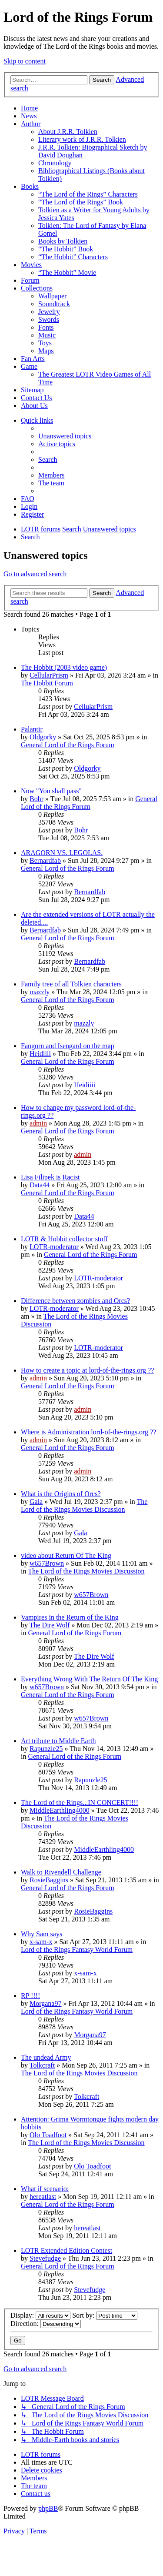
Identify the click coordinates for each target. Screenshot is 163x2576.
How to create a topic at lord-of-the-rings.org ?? (87, 1370)
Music (47, 335)
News (29, 116)
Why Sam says (41, 1934)
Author (30, 123)
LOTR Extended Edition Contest (66, 2250)
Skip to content (24, 61)
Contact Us (36, 397)
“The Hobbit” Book (65, 249)
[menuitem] (64, 436)
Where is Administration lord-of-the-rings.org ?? (88, 1432)
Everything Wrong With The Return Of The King (89, 1679)
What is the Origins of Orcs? (61, 1493)
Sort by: (104, 2315)
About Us (34, 405)
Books (30, 186)
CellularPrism (49, 675)
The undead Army (46, 2057)
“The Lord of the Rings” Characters (88, 194)
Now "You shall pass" (51, 791)
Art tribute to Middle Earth (58, 1740)
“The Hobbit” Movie (67, 272)
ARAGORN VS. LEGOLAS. (62, 852)
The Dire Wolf (50, 1625)
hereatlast (43, 2196)
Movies (31, 264)
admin (38, 1123)
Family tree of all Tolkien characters (71, 984)
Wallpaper (52, 296)
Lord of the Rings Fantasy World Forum (77, 1949)
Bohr (36, 798)
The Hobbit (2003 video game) (64, 667)
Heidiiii (40, 1053)
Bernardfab (45, 860)
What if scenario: (45, 2188)
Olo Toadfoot (48, 2134)
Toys (45, 343)
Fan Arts (33, 358)
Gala (36, 1501)
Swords (48, 319)
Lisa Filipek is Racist (50, 1177)
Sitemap (32, 390)
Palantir (32, 729)
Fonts (46, 327)
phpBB (48, 2508)
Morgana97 (45, 2003)
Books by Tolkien (62, 241)
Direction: (45, 2323)
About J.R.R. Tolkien (67, 131)
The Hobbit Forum (47, 683)
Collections (37, 288)
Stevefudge (45, 2258)
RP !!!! (30, 1995)
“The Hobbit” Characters (73, 257)
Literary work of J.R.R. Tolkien (82, 139)
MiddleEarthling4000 (60, 1810)
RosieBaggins (49, 1880)
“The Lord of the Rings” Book (80, 202)
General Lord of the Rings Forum (67, 744)
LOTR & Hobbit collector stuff (64, 1239)
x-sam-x (41, 1941)
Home (29, 108)
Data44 (40, 1185)
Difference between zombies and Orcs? (75, 1300)
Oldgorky (43, 737)
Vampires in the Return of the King (70, 1617)
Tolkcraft (42, 2065)
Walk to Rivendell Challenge (61, 1872)
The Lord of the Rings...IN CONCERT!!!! (79, 1802)
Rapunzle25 (46, 1748)
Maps (46, 350)
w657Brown (47, 1563)
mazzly (40, 992)
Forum (30, 280)
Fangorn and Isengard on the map (67, 1045)
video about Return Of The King (66, 1555)
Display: (40, 2315)
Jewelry (49, 311)
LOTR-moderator (54, 1246)
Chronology (54, 163)
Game (29, 366)
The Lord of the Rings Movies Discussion (84, 1505)
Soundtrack (54, 303)
